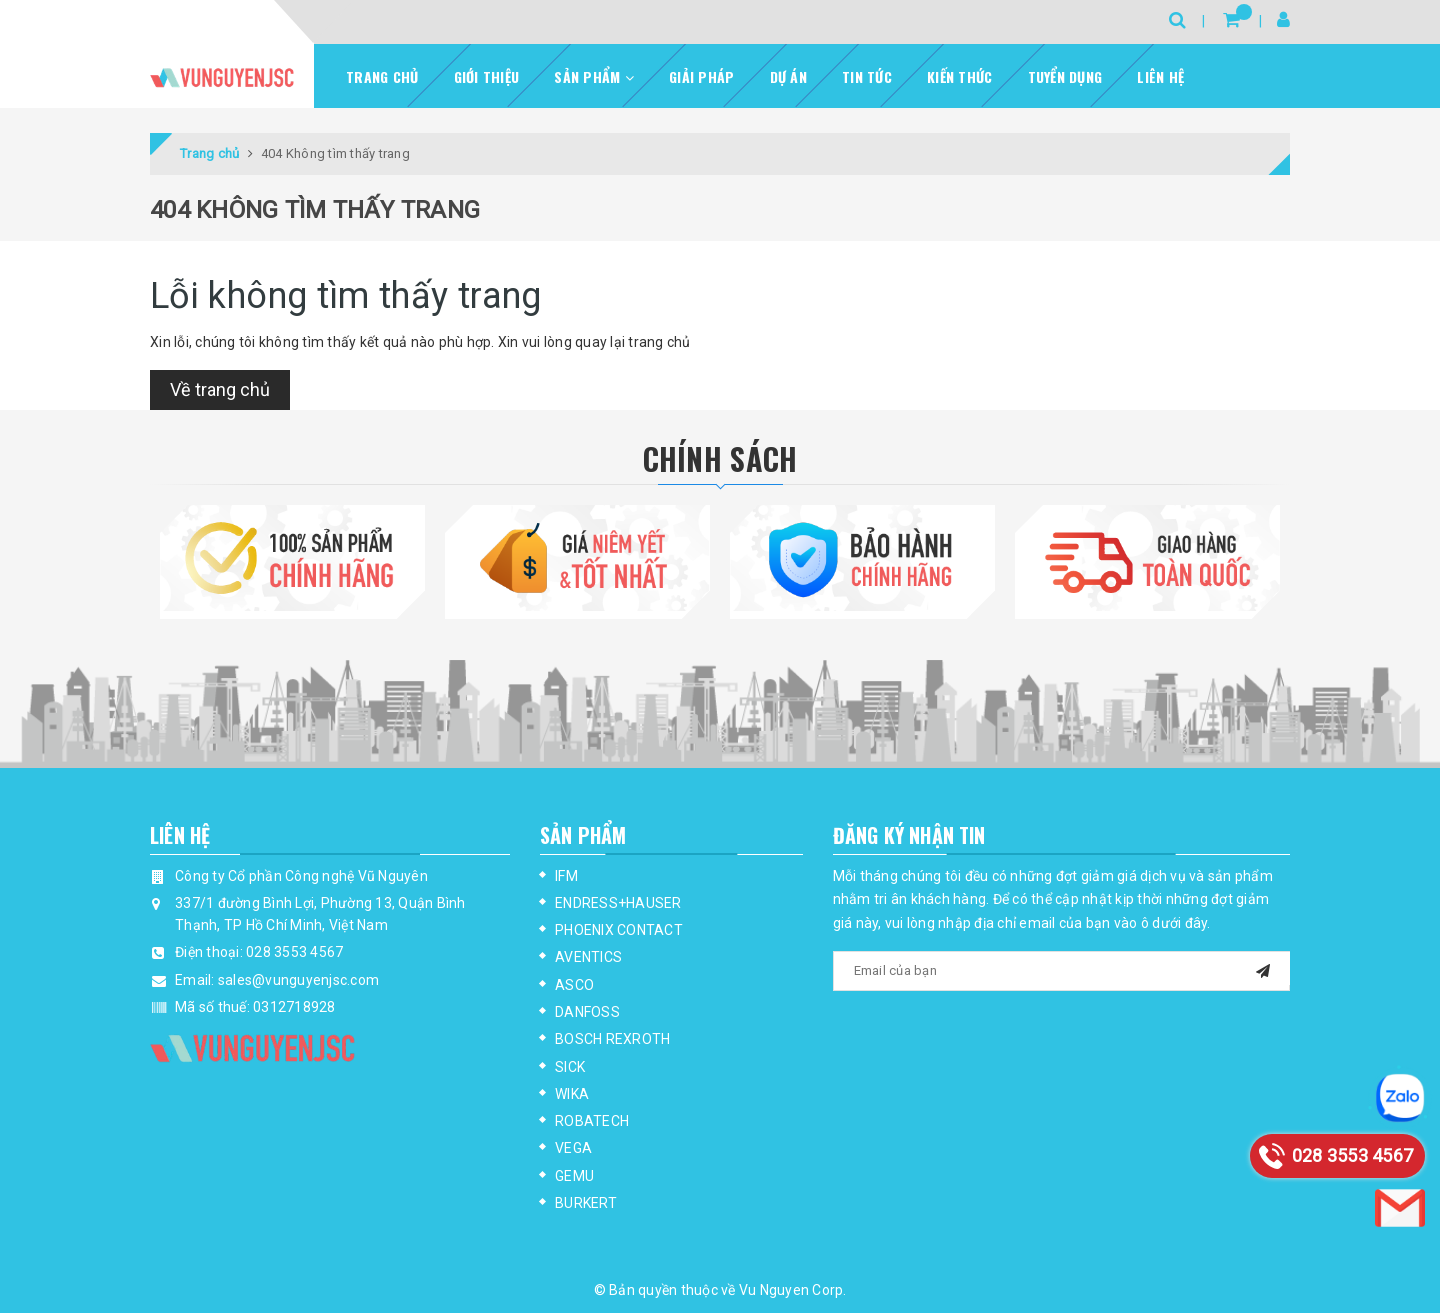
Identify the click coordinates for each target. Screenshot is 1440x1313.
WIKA (572, 1094)
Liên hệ (1160, 76)
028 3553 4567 (294, 952)
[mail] (1263, 968)
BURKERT (586, 1203)
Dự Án (788, 76)
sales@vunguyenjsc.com (298, 980)
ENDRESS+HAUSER (618, 903)
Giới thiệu (487, 76)
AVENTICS (588, 957)
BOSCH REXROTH (612, 1039)
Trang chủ (382, 76)
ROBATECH (592, 1121)
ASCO (574, 985)
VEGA (573, 1148)
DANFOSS (587, 1012)
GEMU (574, 1176)
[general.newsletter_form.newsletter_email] (1062, 971)
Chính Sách (720, 458)
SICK (570, 1067)
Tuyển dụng (1065, 76)
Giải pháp (701, 76)
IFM (566, 876)
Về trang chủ (220, 389)
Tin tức (867, 76)
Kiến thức (959, 76)
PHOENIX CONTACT (619, 930)
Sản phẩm (594, 76)
